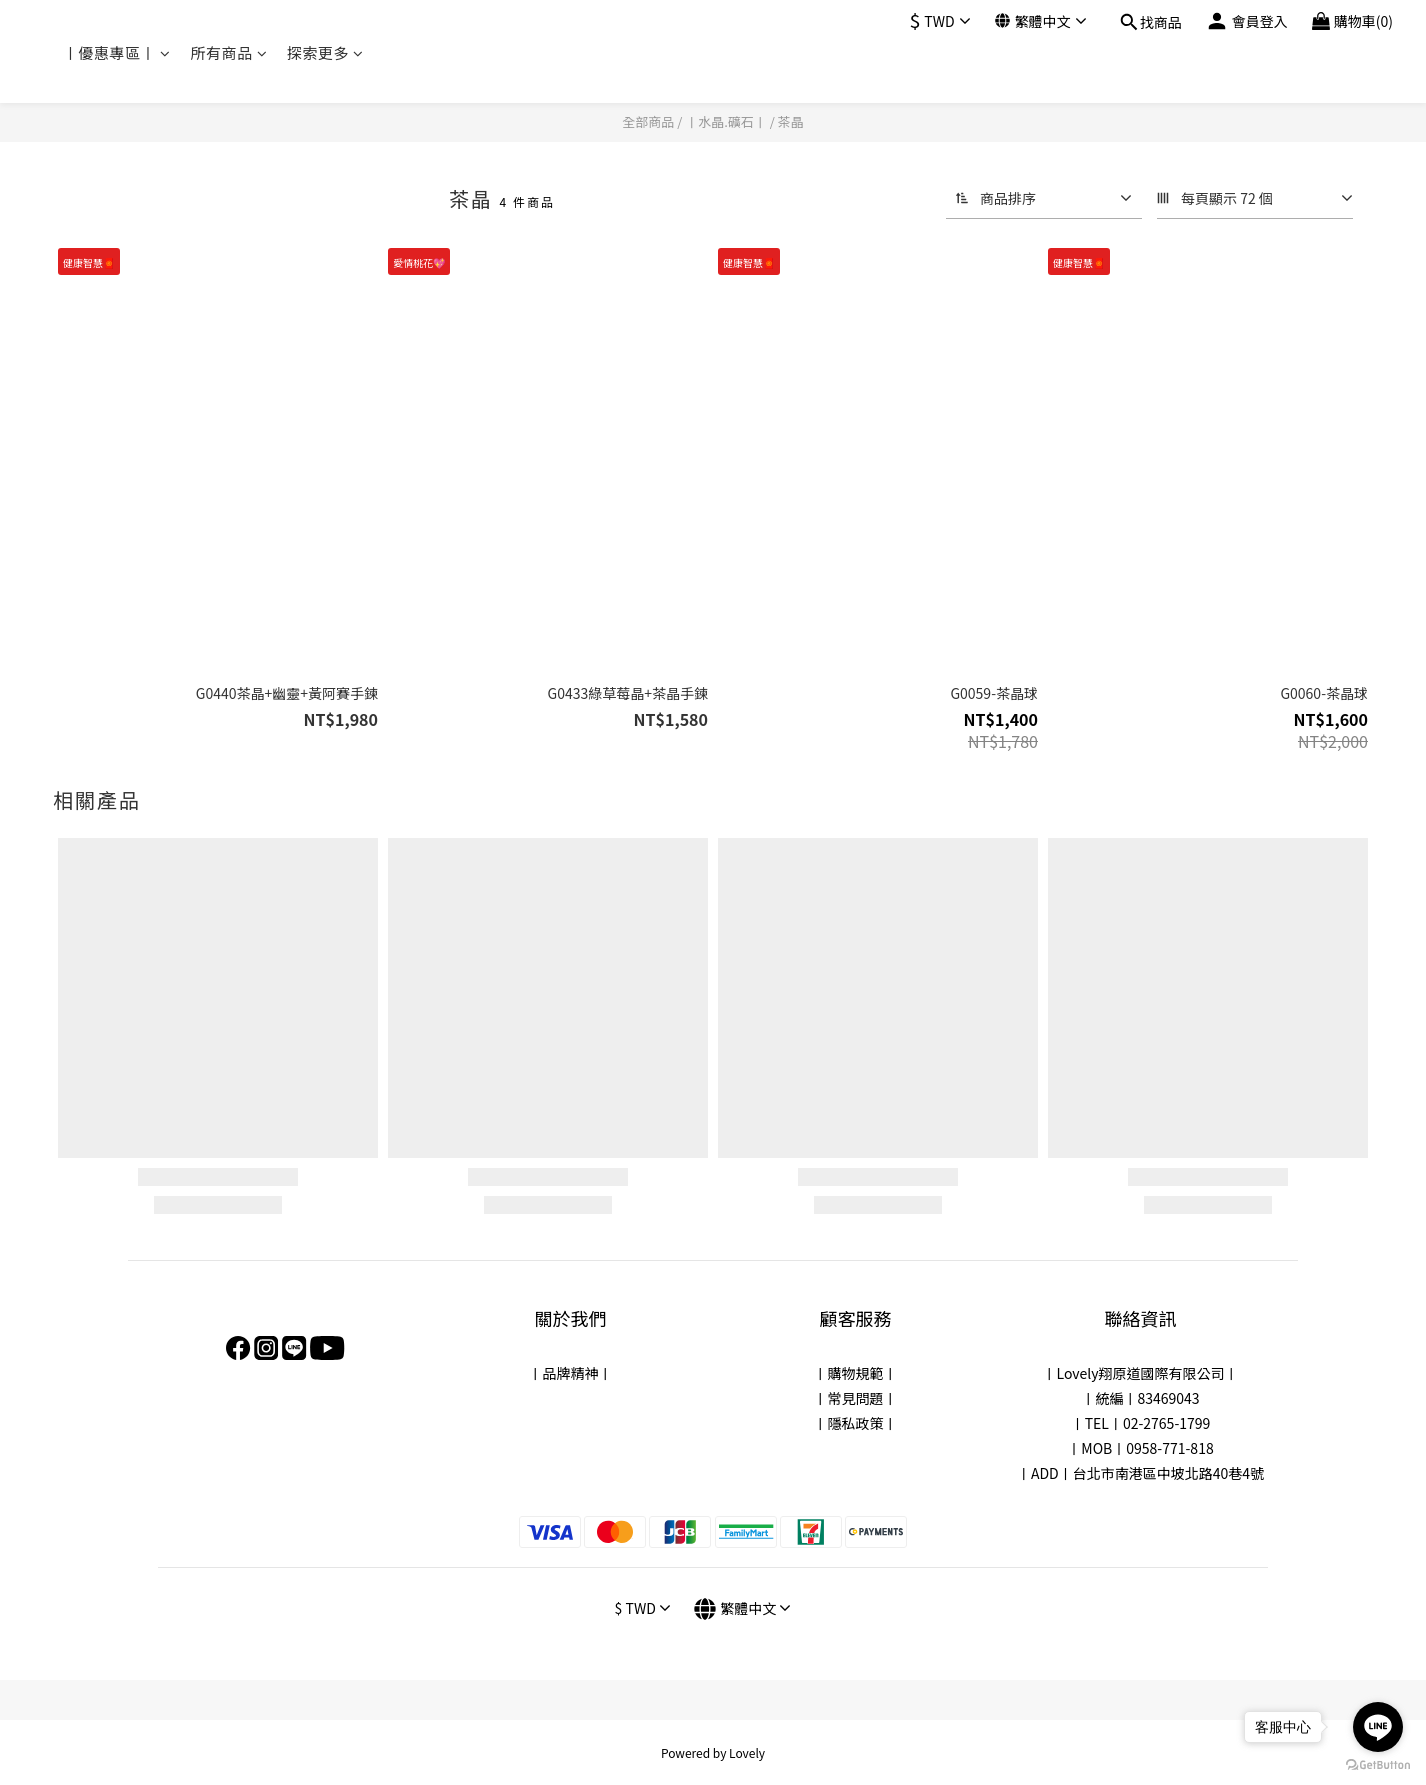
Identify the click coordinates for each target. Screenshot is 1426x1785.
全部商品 (648, 121)
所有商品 (229, 52)
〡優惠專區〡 (117, 52)
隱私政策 (856, 1423)
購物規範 (856, 1373)
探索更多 (325, 52)
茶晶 (791, 121)
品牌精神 (571, 1373)
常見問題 (856, 1398)
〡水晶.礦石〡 (726, 121)
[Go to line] (1378, 1727)
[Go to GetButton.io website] (1378, 1765)
